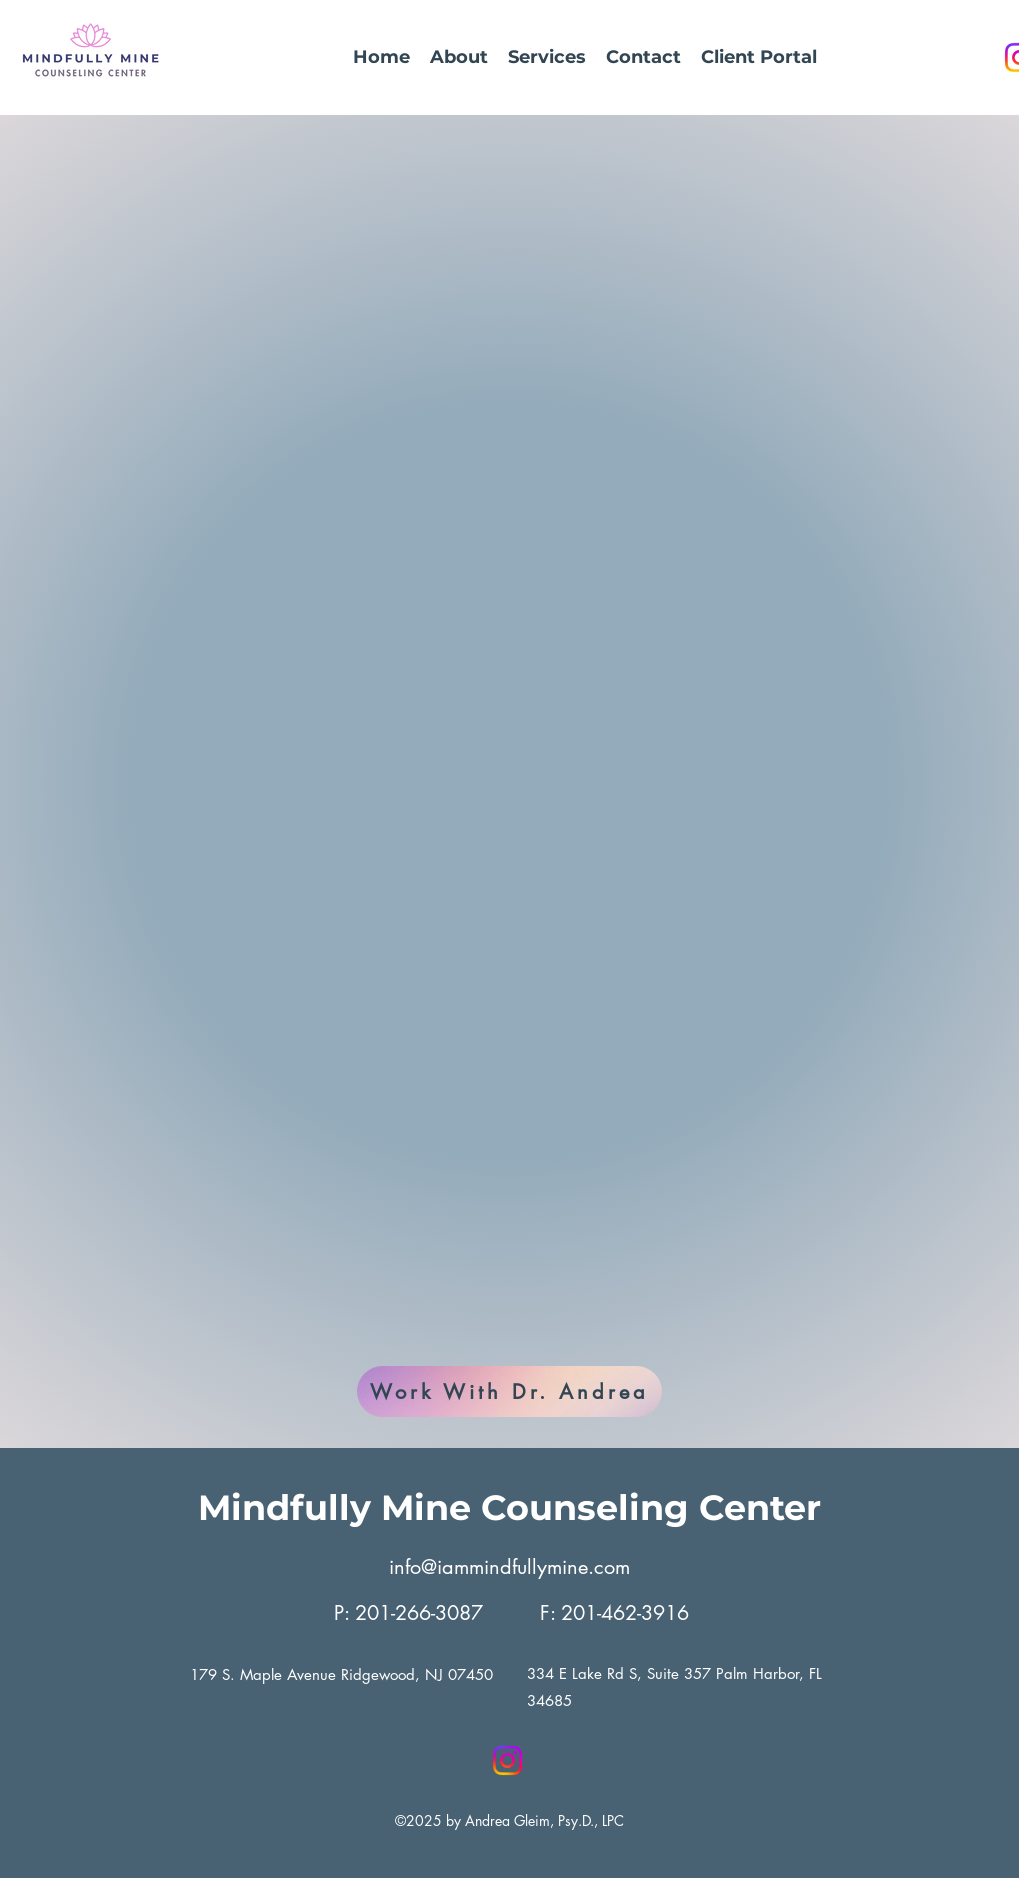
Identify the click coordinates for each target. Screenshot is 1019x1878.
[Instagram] (507, 1760)
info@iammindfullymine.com (509, 1567)
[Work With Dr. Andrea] (509, 1391)
